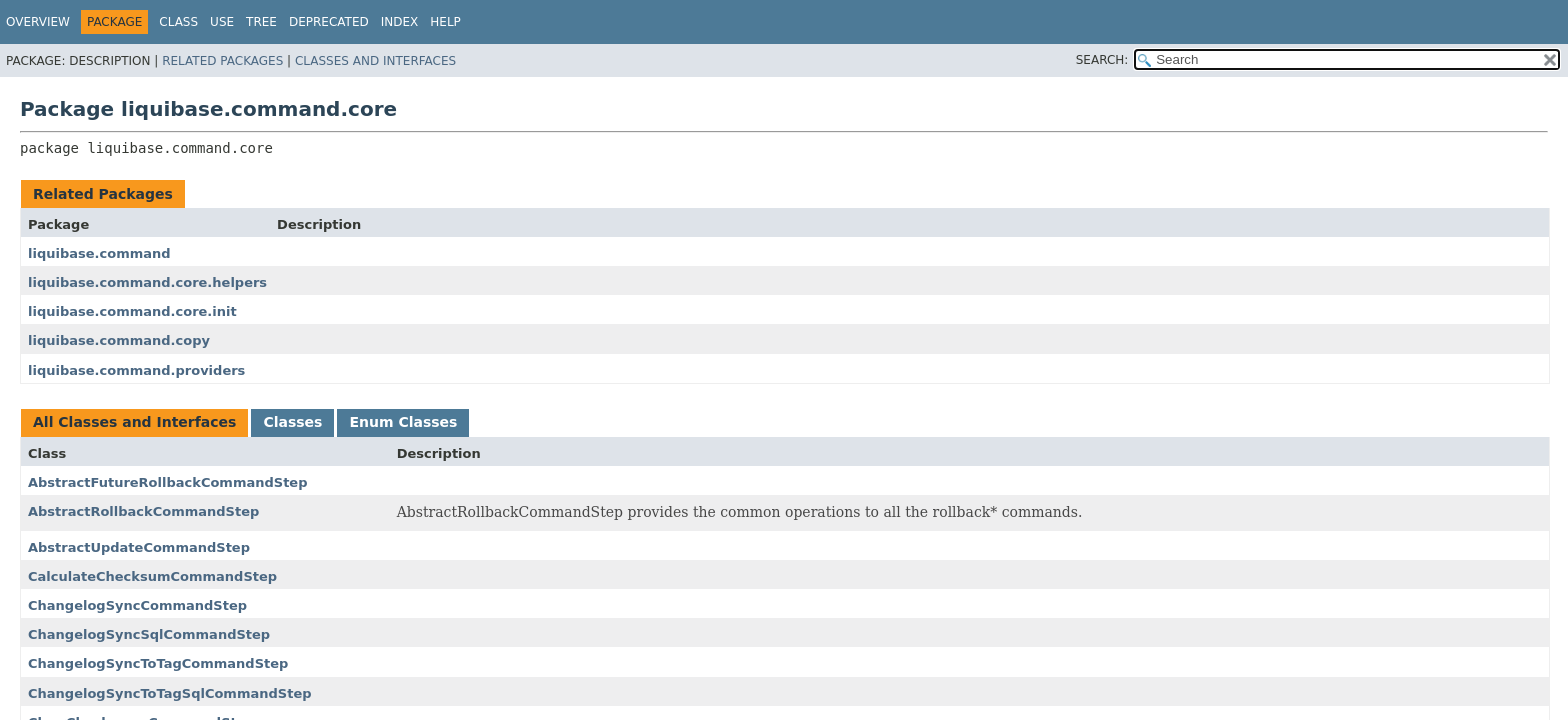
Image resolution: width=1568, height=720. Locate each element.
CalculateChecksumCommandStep (152, 576)
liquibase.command (99, 253)
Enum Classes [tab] (403, 422)
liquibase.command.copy (119, 340)
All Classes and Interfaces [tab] (134, 422)
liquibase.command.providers (136, 370)
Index (400, 22)
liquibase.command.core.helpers (147, 282)
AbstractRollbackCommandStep (143, 511)
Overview (38, 22)
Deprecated (329, 22)
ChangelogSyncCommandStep (137, 605)
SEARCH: (1102, 60)
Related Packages (222, 61)
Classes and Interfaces (375, 61)
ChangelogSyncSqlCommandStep (149, 634)
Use (222, 22)
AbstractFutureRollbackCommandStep (168, 482)
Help (445, 22)
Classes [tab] (292, 422)
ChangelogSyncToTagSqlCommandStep (170, 693)
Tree (261, 22)
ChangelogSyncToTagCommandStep (158, 663)
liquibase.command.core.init (132, 311)
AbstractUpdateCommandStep (139, 547)
